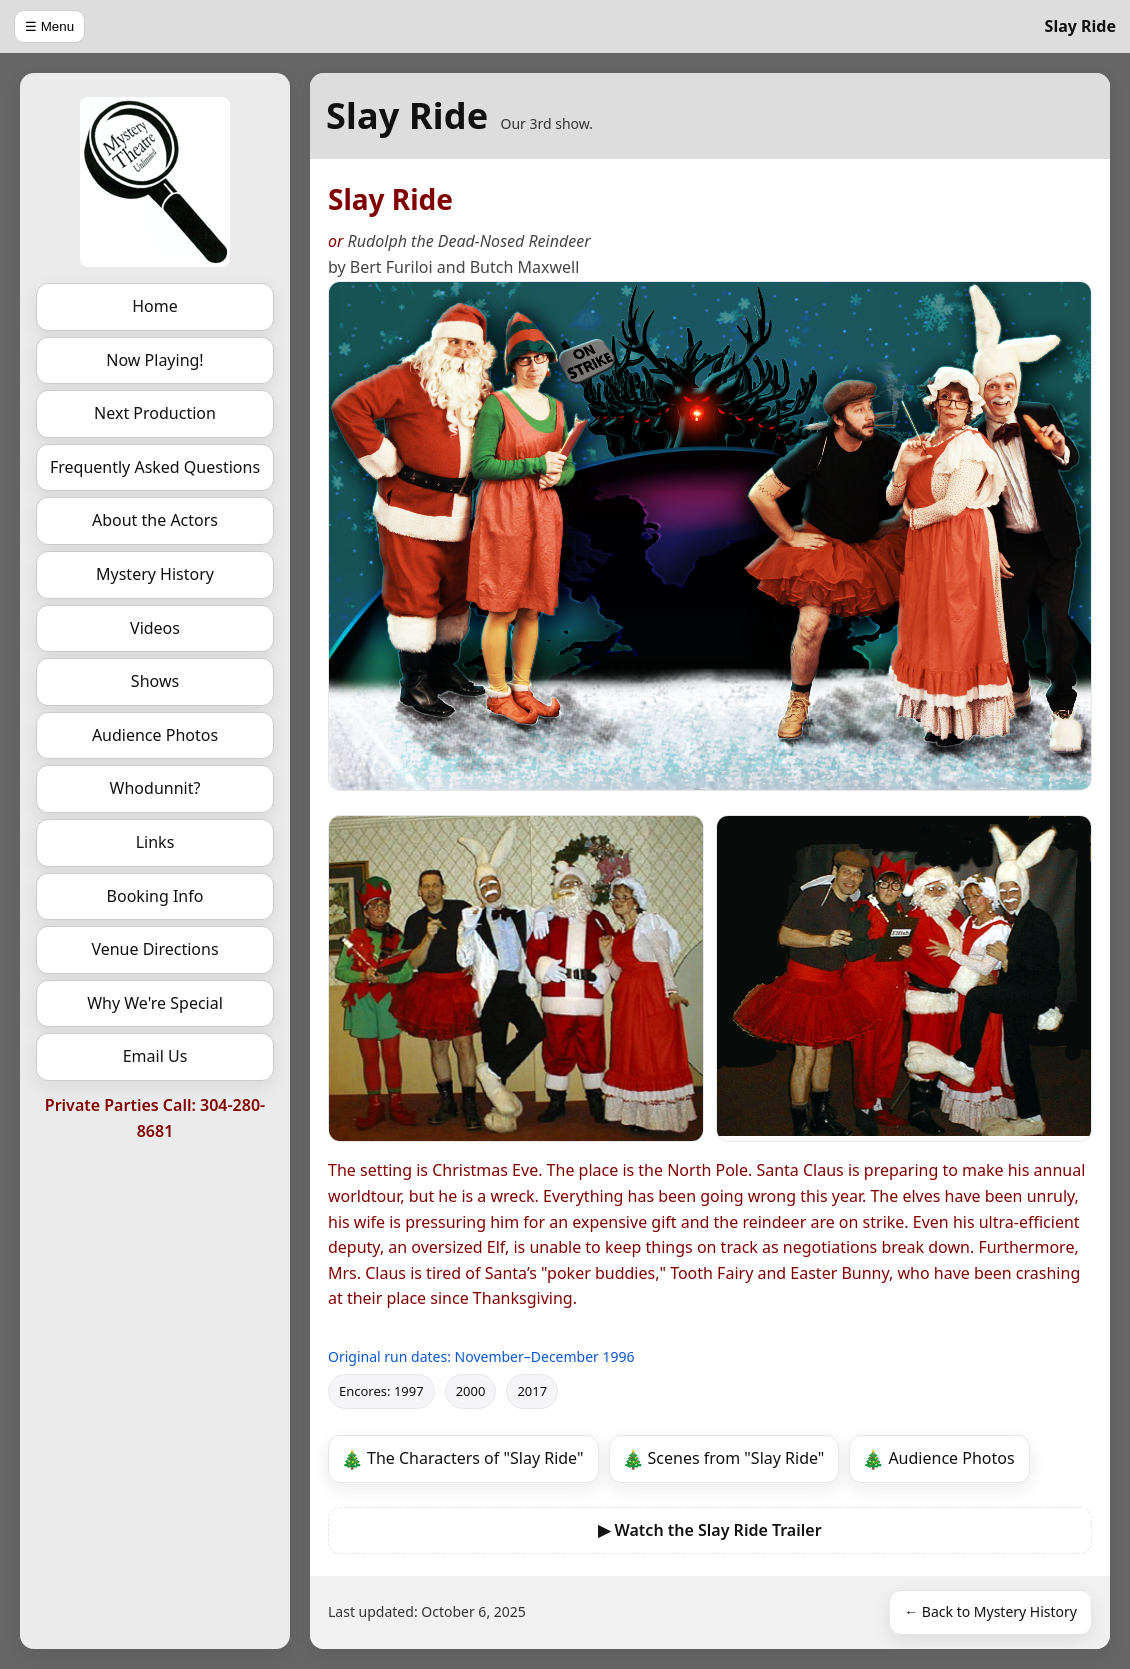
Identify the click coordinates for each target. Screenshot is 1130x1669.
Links (155, 842)
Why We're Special (155, 1003)
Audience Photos (155, 735)
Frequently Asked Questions (155, 467)
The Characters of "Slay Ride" (475, 1458)
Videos (155, 628)
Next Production (155, 413)
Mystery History (155, 574)
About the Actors (155, 520)
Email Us (155, 1056)
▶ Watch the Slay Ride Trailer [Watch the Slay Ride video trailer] (709, 1530)
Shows (155, 681)
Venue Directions (154, 949)
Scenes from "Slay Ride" (736, 1458)
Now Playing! (154, 360)
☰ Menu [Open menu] (49, 26)
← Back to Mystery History (990, 1611)
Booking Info (155, 896)
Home (155, 306)
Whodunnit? (155, 788)
